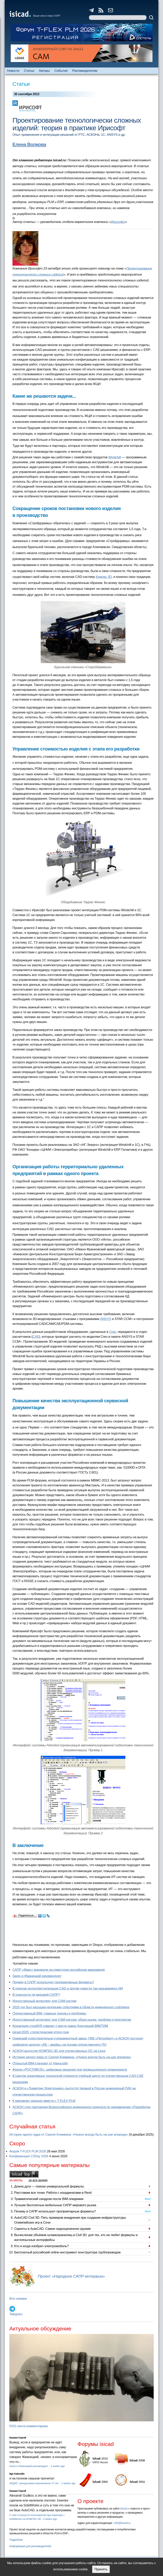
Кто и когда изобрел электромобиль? (41, 2246)
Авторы (44, 71)
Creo (112, 1332)
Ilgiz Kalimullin (17, 2473)
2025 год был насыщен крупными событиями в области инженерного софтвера (70, 2007)
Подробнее (16, 2539)
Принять (100, 2569)
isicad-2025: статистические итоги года (40, 2032)
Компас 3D (104, 577)
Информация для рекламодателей (30, 2546)
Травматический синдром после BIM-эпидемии (48, 2199)
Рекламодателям (84, 71)
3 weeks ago (50, 2518)
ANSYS (105, 1319)
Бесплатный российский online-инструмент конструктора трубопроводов (67, 2252)
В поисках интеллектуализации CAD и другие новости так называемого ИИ (67, 1988)
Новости (13, 71)
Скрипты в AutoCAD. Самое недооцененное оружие (52, 2229)
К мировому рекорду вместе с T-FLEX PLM (43, 2101)
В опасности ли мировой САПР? (36, 1995)
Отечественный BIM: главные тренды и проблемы (49, 2013)
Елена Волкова (29, 144)
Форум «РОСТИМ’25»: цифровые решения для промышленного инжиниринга (69, 2069)
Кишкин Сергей (17, 2437)
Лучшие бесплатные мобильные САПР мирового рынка (55, 2205)
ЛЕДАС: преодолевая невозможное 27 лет (34, 2483)
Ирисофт (118, 222)
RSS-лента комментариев (28, 2426)
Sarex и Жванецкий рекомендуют (36, 1976)
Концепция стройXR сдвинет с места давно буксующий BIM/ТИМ (60, 2026)
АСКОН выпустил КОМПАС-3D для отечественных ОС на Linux (59, 2051)
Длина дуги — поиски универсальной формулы (49, 2186)
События (61, 71)
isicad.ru (125, 2508)
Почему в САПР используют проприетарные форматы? (53, 1982)
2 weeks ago (58, 2466)
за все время (38, 2180)
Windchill (114, 457)
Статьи (29, 71)
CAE (36, 1337)
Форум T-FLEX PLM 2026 (27, 2151)
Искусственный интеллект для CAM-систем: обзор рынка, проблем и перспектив (71, 2020)
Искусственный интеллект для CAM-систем (44, 2001)
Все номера (18, 2298)
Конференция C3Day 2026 (28, 2156)
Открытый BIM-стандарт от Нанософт (40, 2063)
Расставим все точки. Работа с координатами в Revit (53, 2193)
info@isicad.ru (122, 2523)
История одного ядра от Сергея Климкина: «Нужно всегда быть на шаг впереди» (71, 2057)
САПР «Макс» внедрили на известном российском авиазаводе (58, 1970)
